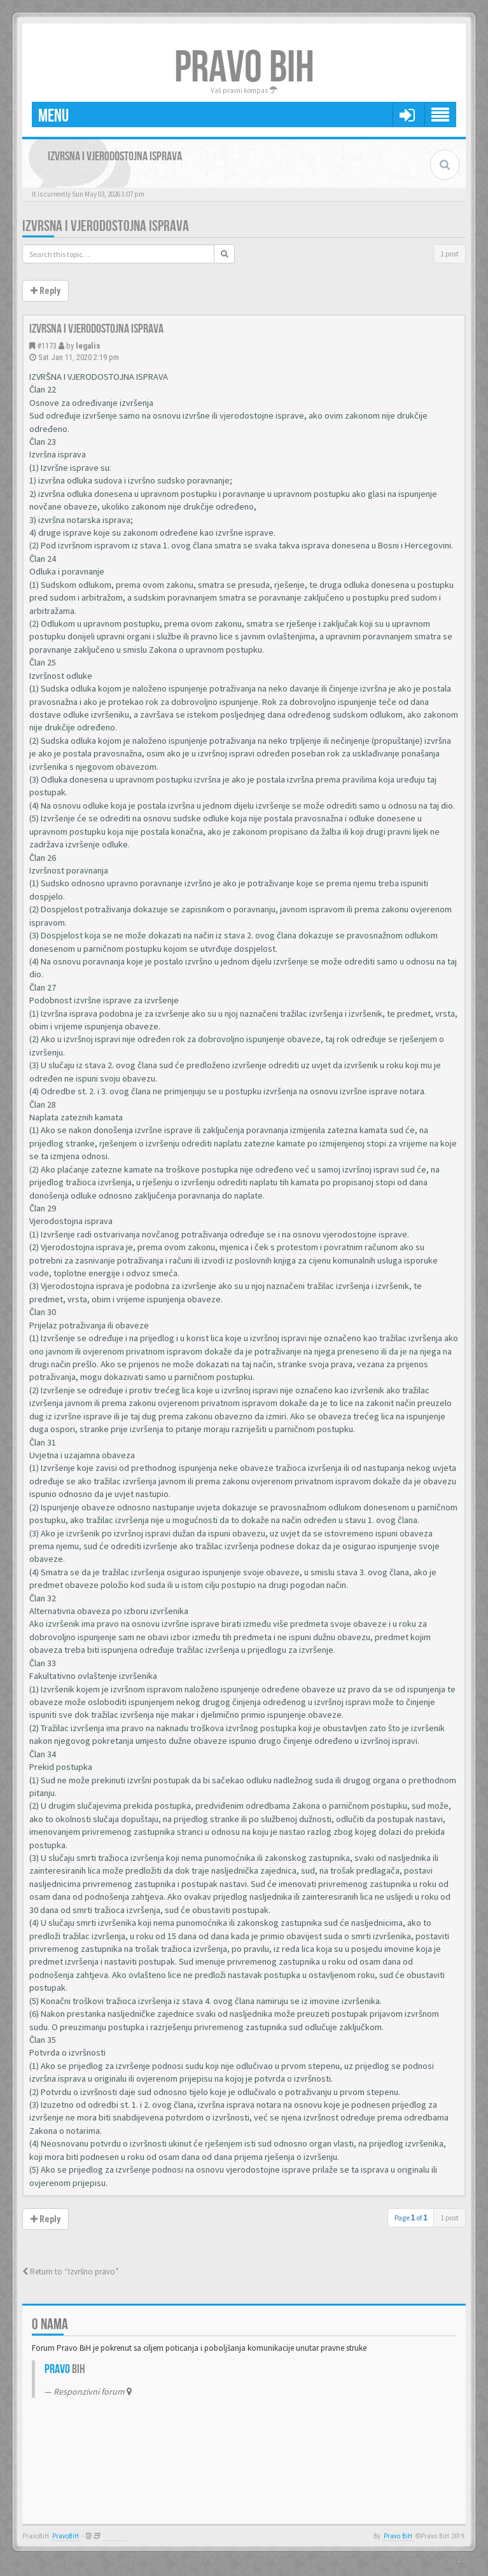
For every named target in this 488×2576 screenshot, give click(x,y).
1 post (449, 253)
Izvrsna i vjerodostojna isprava (105, 226)
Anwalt (114, 2536)
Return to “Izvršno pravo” (70, 2271)
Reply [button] (45, 291)
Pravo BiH (398, 2536)
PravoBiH (65, 2536)
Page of (411, 2217)
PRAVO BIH (244, 68)
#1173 (47, 346)
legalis (88, 346)
